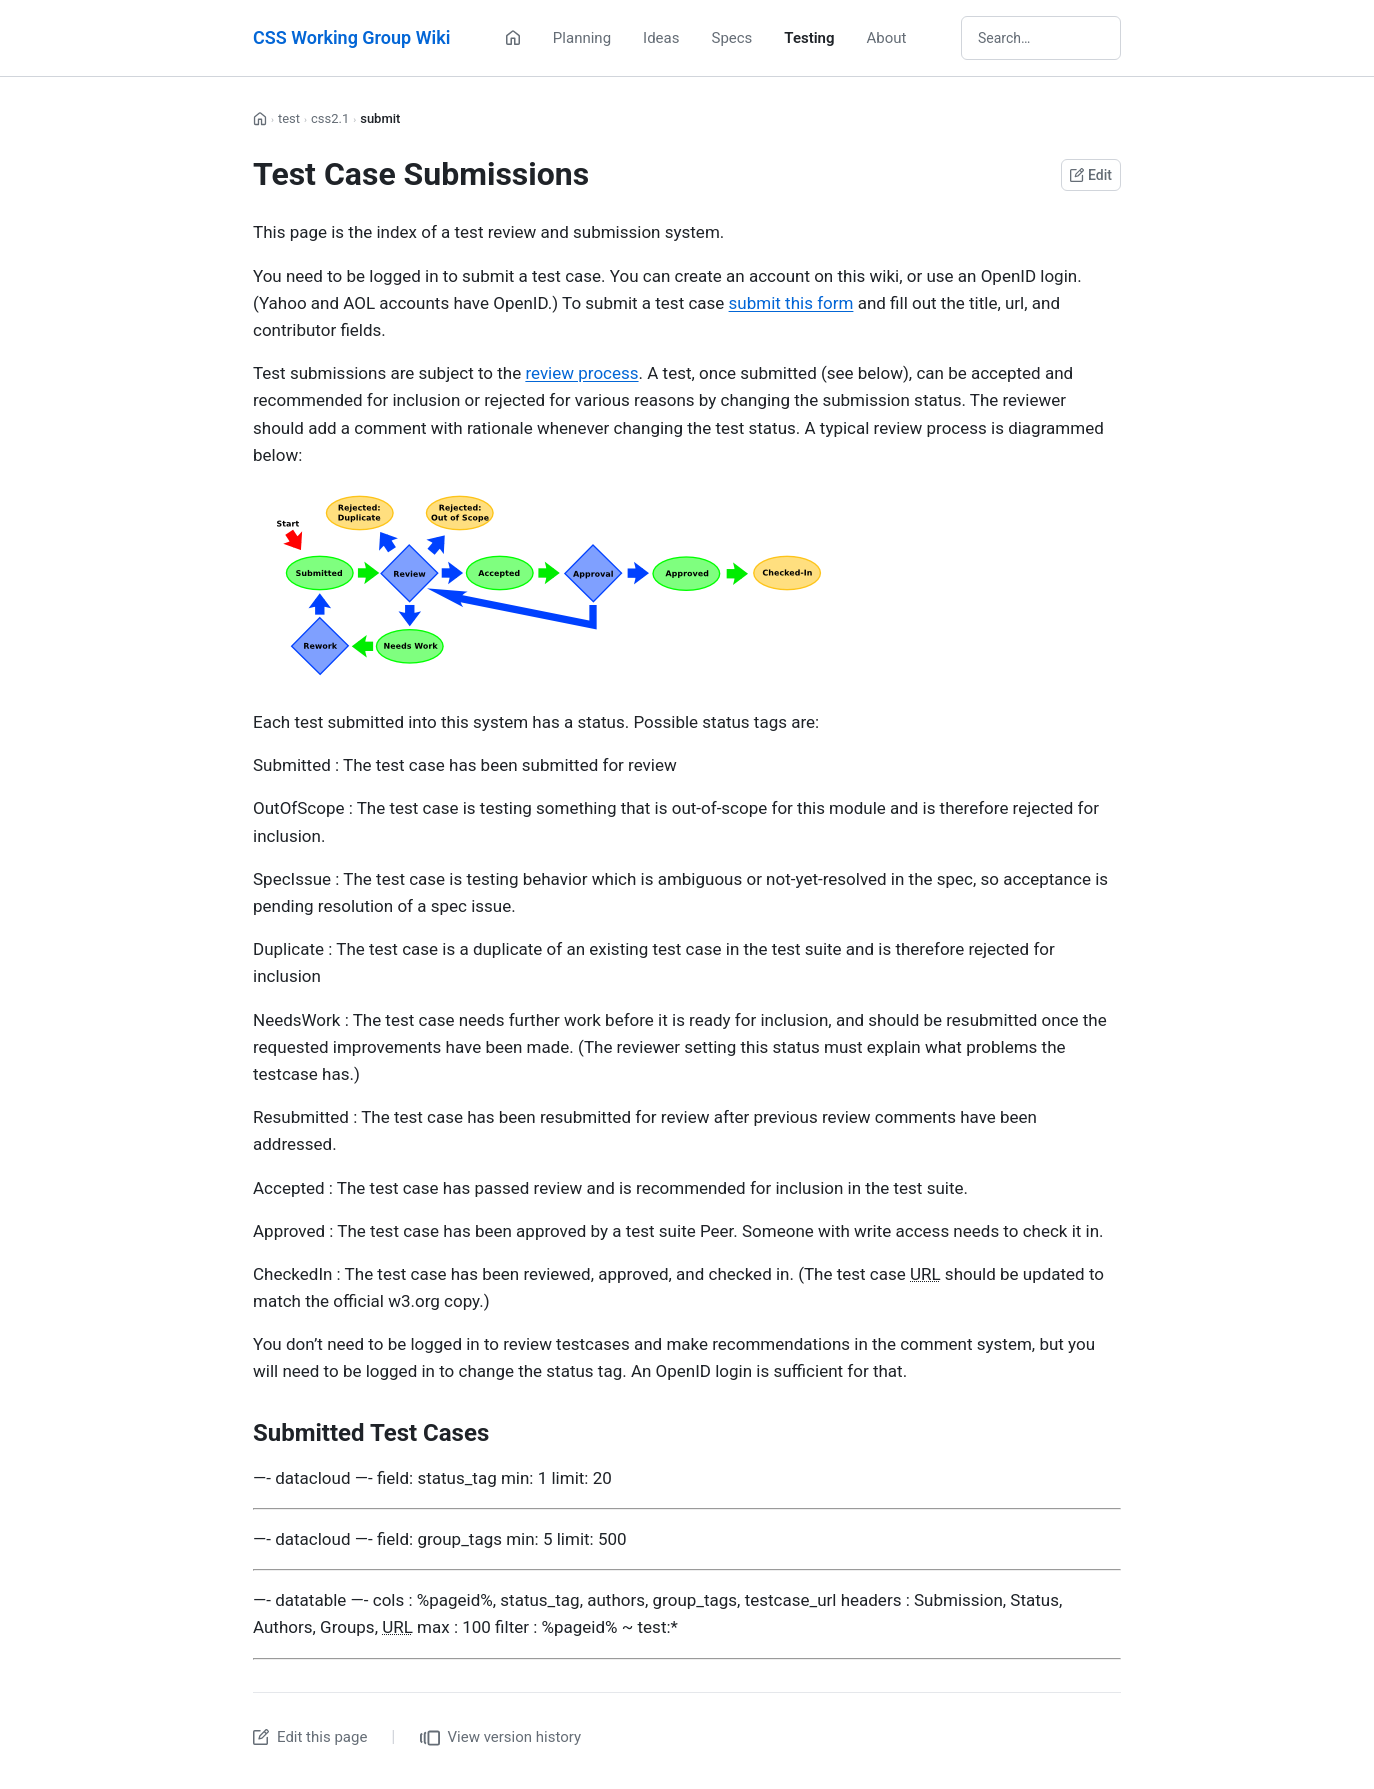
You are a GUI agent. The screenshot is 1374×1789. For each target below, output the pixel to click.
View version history (501, 1738)
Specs (731, 38)
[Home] (513, 38)
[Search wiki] (1041, 38)
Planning (582, 38)
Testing (809, 38)
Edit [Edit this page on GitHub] (1091, 175)
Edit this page (310, 1737)
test (289, 118)
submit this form (791, 303)
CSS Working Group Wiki (351, 37)
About (887, 38)
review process (581, 373)
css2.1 (330, 118)
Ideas (661, 38)
